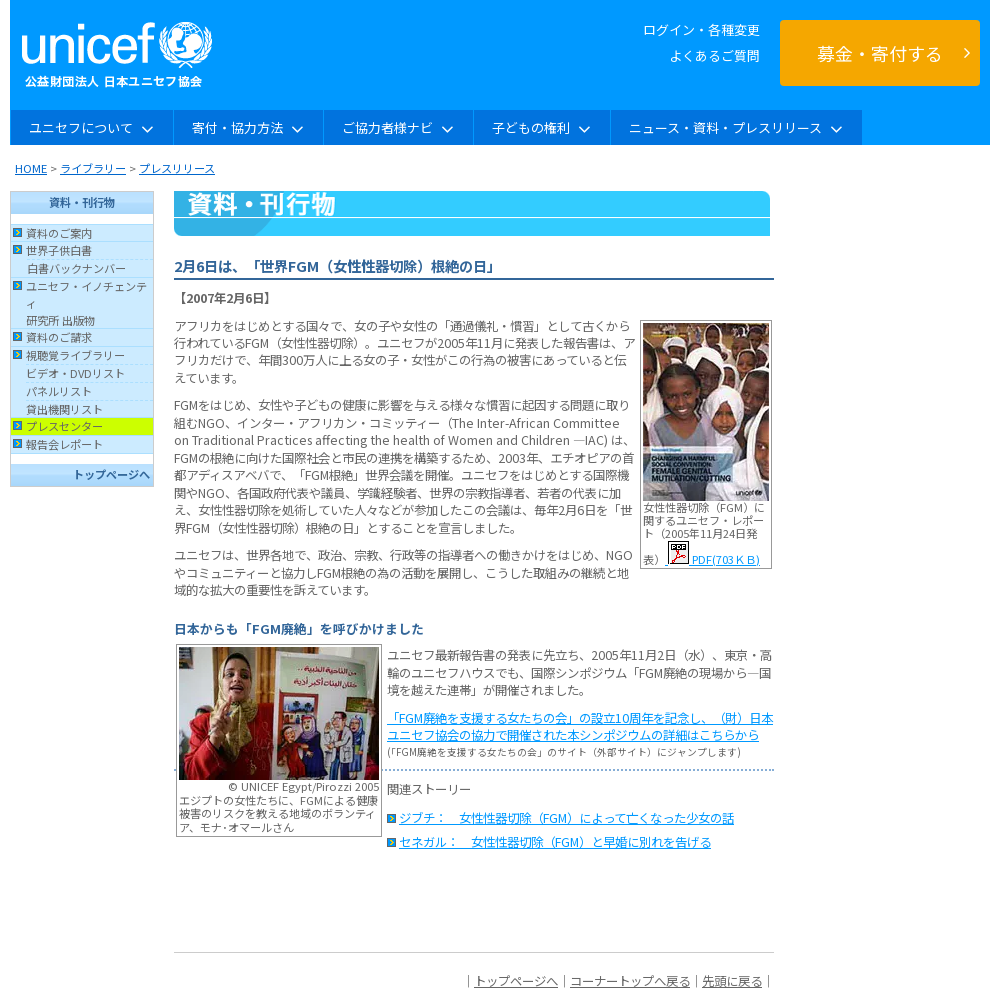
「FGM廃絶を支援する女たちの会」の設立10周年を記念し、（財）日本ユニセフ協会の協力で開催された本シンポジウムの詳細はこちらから (580, 726)
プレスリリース (177, 168)
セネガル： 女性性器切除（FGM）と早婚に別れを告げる (555, 842)
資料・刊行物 (82, 202)
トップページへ (111, 474)
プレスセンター (64, 426)
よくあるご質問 (714, 55)
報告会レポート (64, 444)
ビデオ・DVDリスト (75, 373)
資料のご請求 (59, 337)
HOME (31, 168)
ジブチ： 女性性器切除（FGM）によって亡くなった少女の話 (566, 818)
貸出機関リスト (64, 409)
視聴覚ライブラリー (75, 355)
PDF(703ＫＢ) (712, 559)
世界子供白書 (59, 250)
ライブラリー (93, 168)
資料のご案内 (59, 233)
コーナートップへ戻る (630, 981)
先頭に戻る (732, 981)
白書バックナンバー (76, 268)
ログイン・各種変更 (701, 29)
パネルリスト (59, 391)
